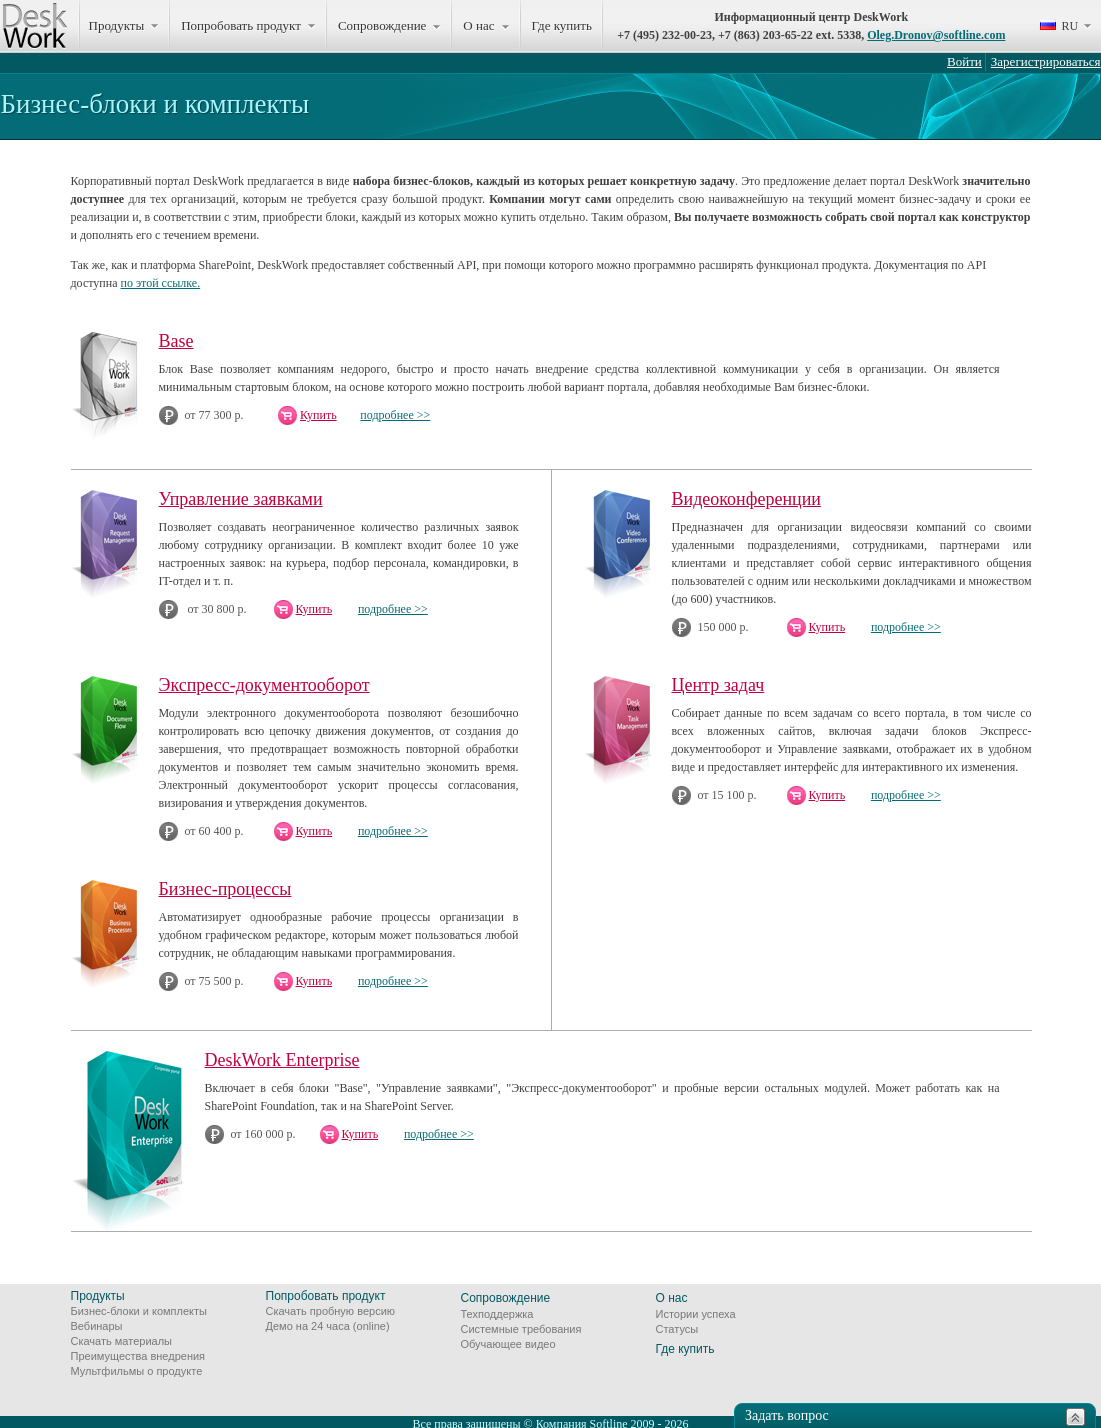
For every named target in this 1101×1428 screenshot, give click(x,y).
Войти (964, 61)
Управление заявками (241, 499)
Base (176, 341)
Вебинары (97, 1326)
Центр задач (718, 685)
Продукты (98, 1296)
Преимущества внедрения (138, 1356)
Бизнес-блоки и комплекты (139, 1311)
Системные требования (521, 1329)
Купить (318, 415)
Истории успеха (696, 1314)
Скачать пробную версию (331, 1311)
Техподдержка (497, 1314)
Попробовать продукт (326, 1296)
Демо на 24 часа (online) (328, 1326)
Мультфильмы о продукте (137, 1371)
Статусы (677, 1329)
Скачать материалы (121, 1341)
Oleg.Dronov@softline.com (936, 35)
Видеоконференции (746, 499)
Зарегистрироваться (1046, 61)
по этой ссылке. (161, 283)
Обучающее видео (508, 1344)
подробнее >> (395, 415)
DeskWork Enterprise (282, 1060)
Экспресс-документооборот (264, 685)
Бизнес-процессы (225, 889)
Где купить (562, 25)
